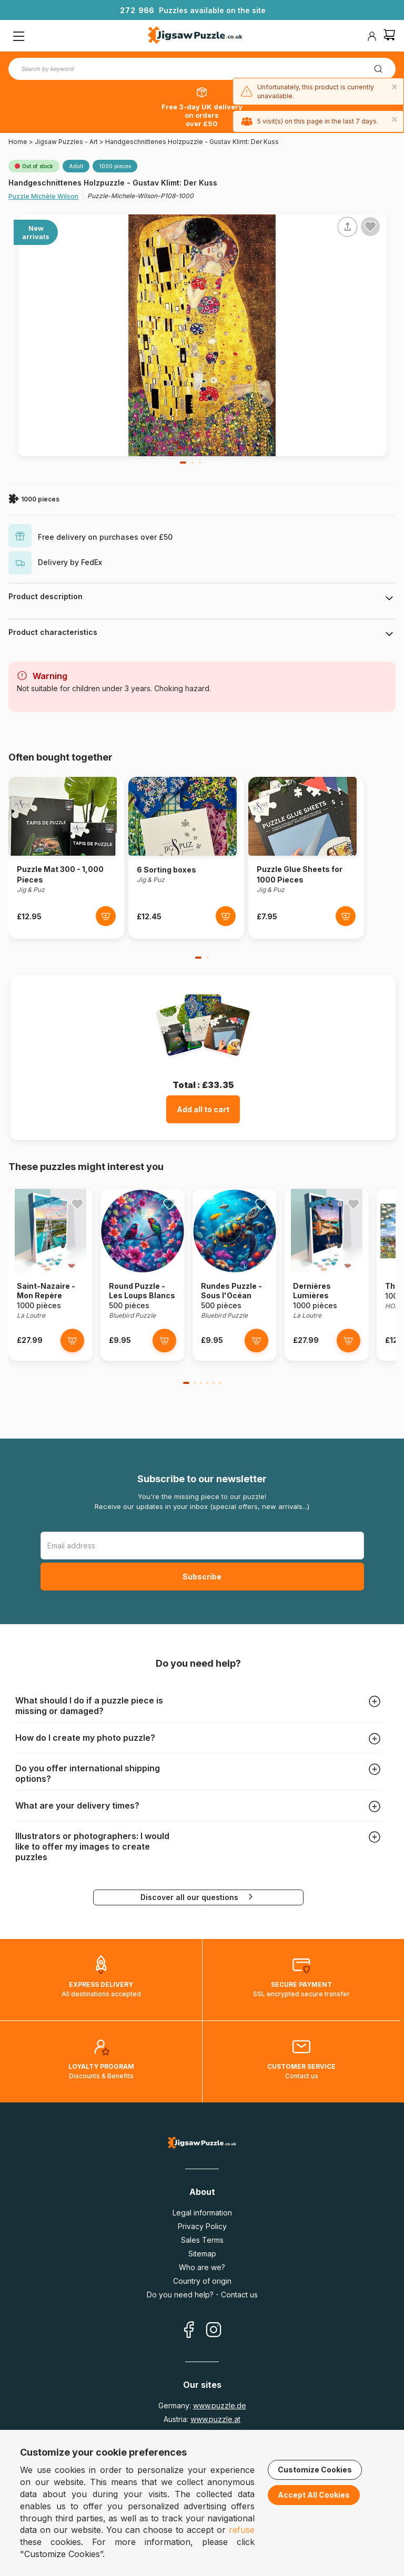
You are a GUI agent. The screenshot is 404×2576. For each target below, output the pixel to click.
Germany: (202, 2405)
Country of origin (202, 2280)
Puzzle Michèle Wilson (43, 196)
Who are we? (202, 2267)
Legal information (202, 2212)
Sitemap (202, 2253)
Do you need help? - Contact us (202, 2294)
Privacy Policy (202, 2226)
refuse (242, 2529)
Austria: (202, 2419)
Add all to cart (203, 1109)
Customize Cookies (315, 2469)
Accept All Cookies (314, 2494)
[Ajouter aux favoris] (370, 226)
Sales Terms (202, 2239)
